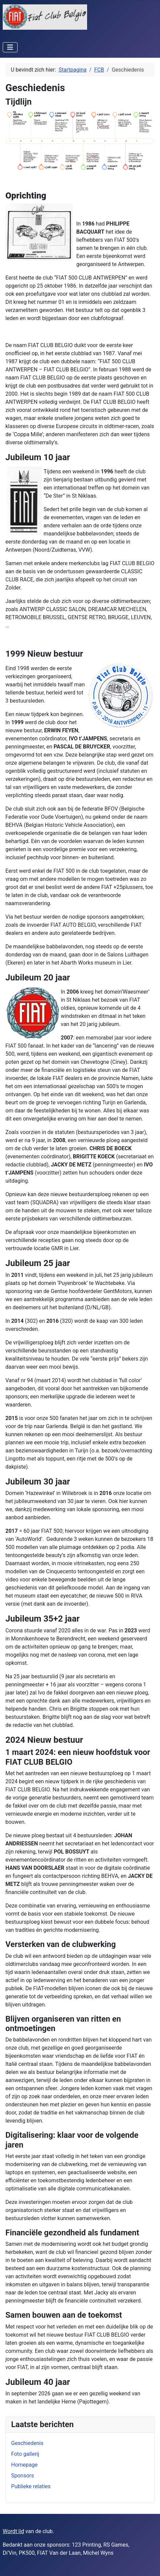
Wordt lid (13, 2531)
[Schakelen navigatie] (10, 47)
